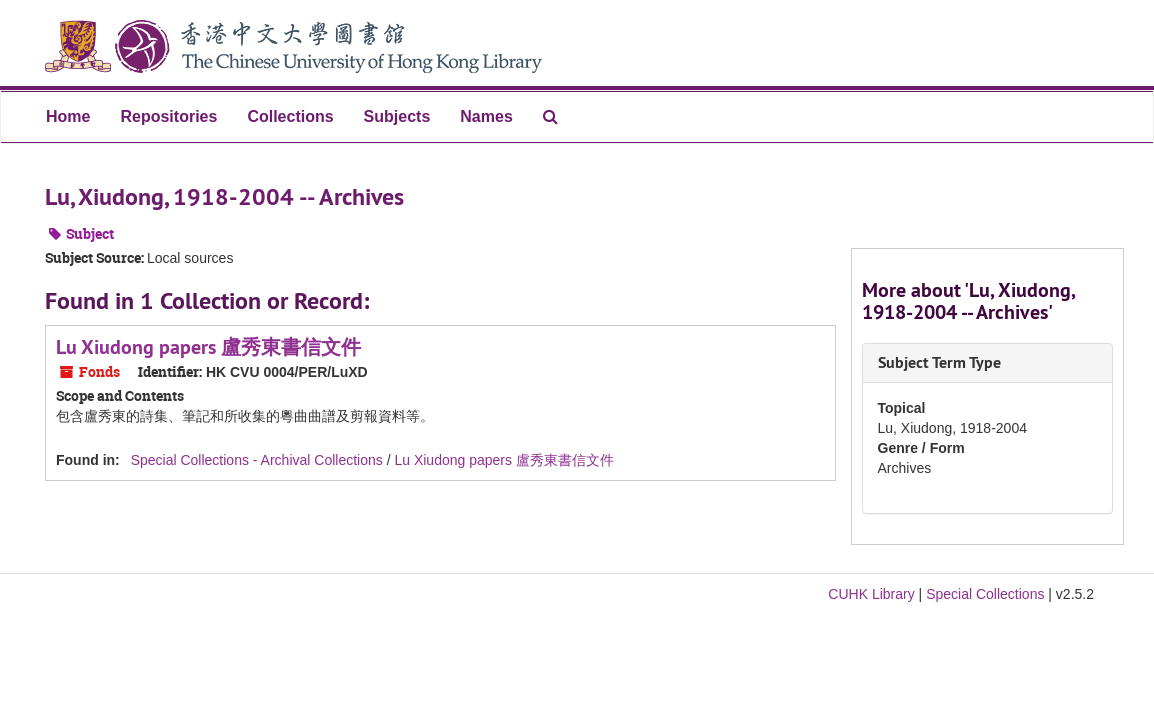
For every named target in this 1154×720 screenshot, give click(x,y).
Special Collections (985, 594)
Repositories (168, 116)
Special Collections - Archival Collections (257, 460)
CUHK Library (871, 594)
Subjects (397, 116)
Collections (290, 116)
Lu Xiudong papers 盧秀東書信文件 (208, 347)
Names (486, 116)
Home (68, 116)
